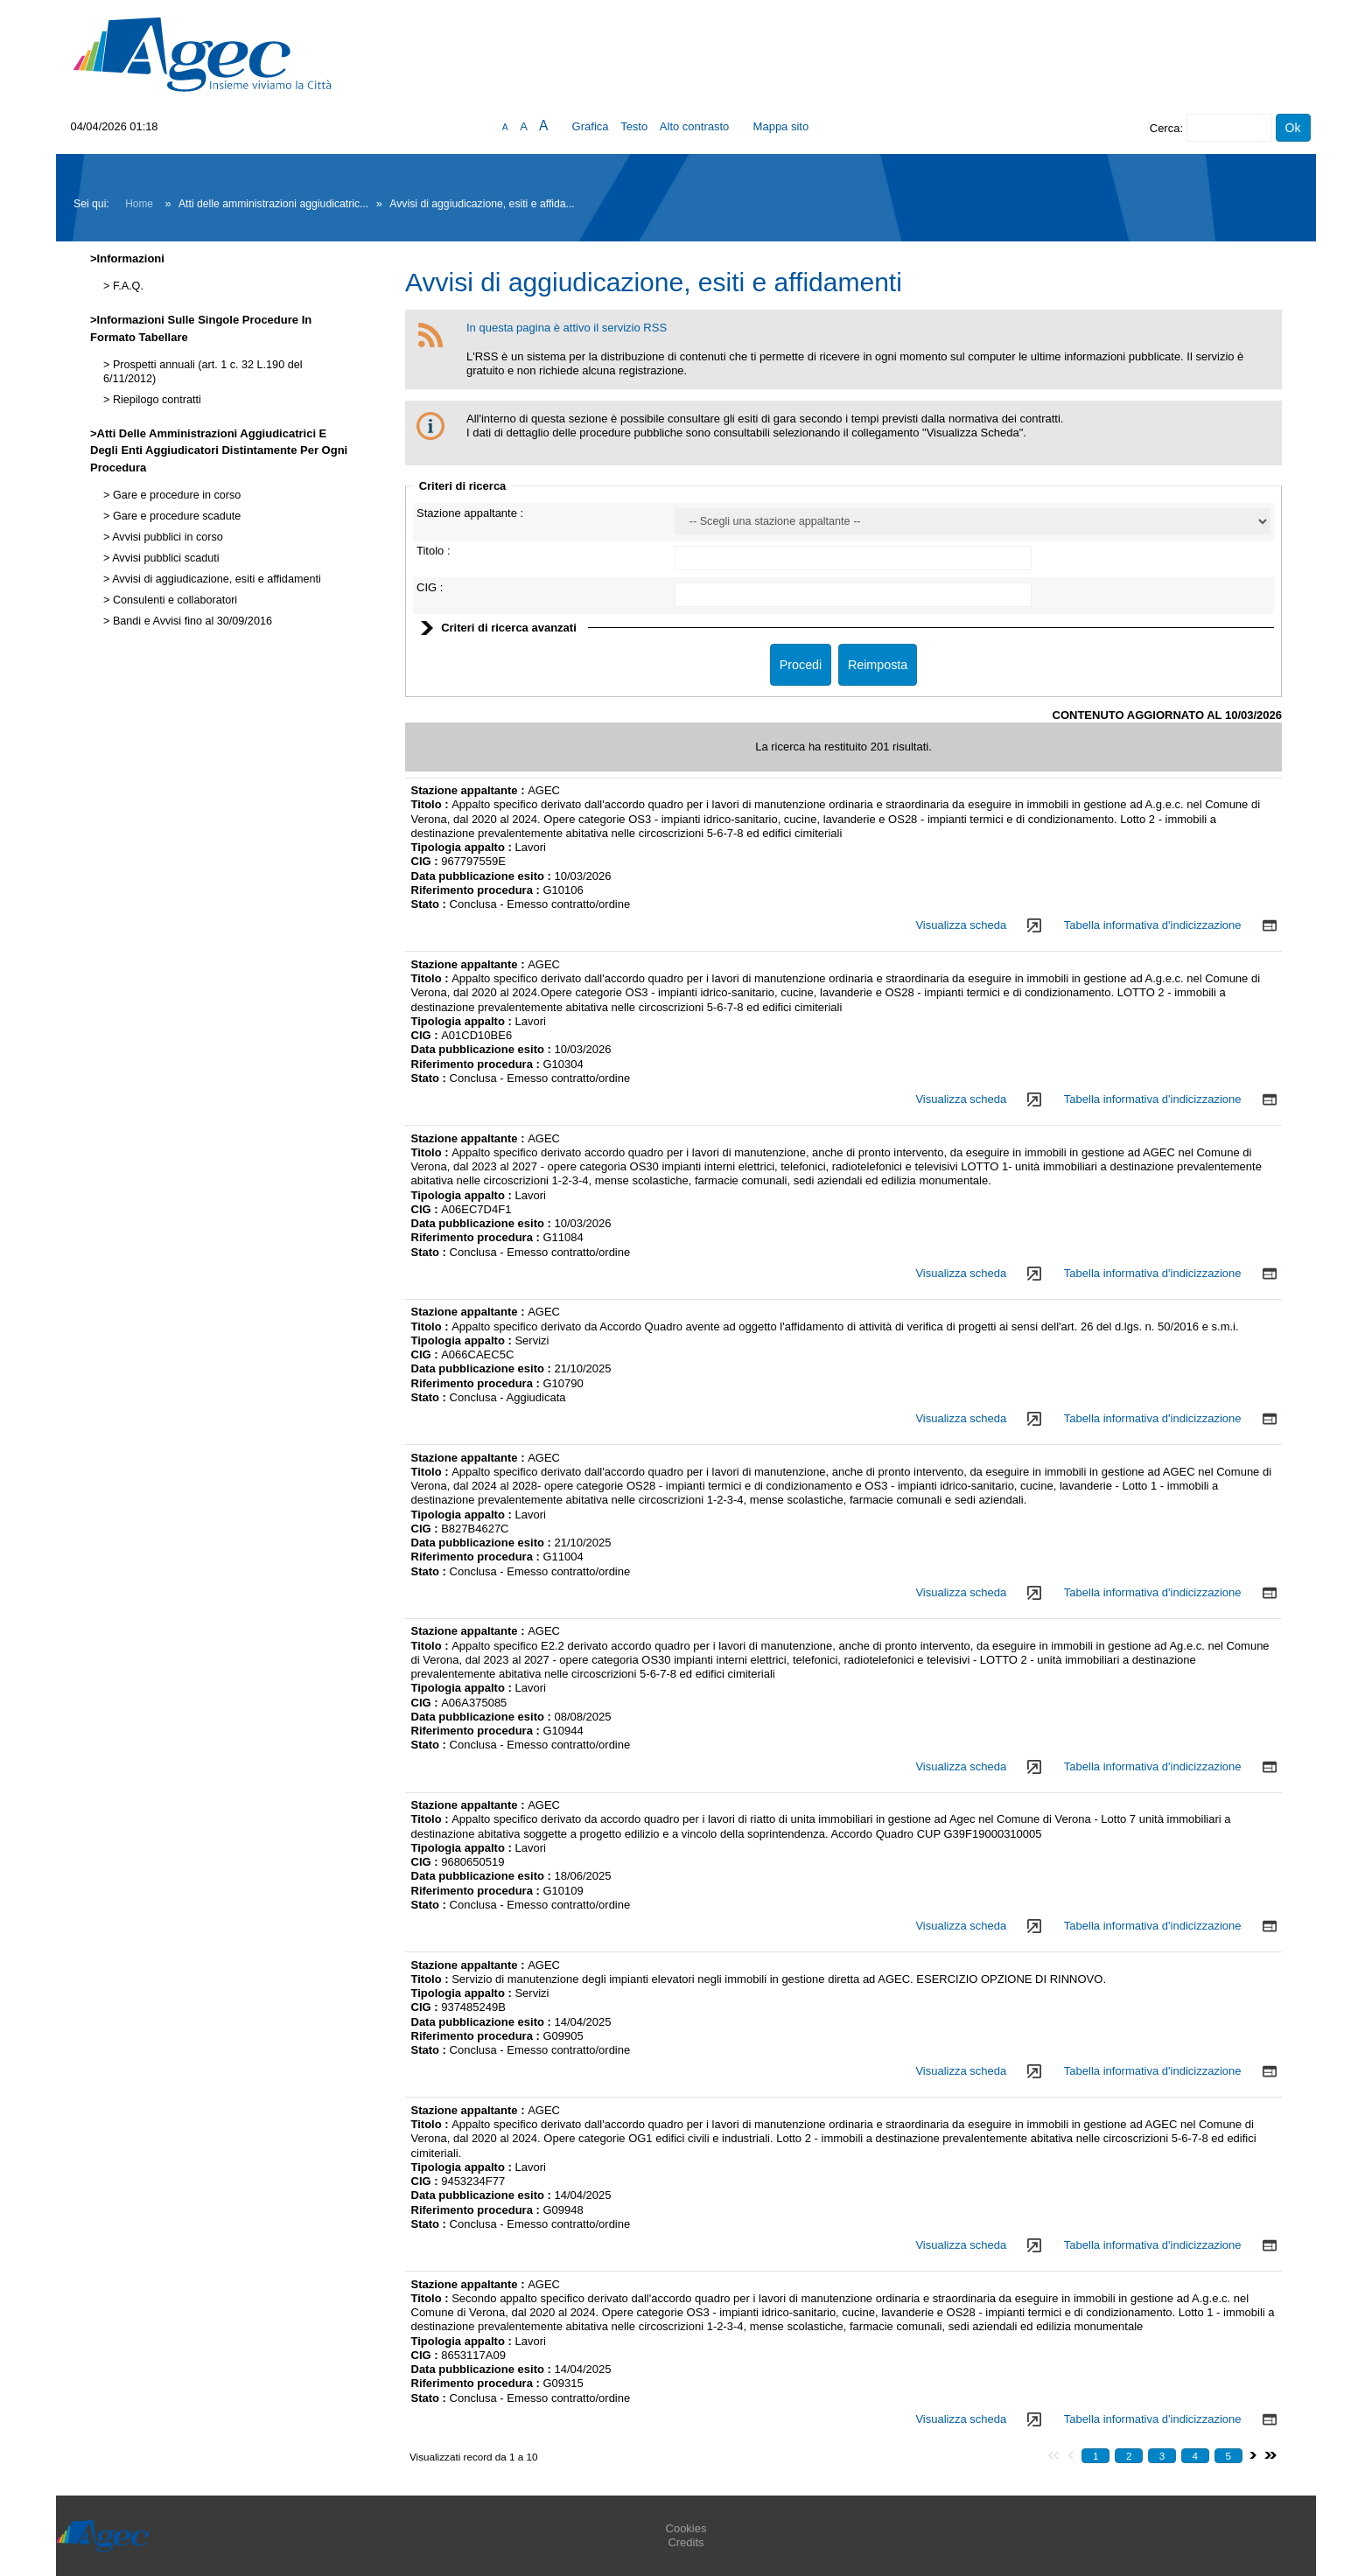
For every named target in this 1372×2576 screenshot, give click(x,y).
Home (139, 204)
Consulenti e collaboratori (173, 600)
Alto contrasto (695, 126)
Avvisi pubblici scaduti (164, 558)
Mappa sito (781, 126)
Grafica (590, 126)
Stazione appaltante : (469, 513)
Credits (686, 2542)
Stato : (430, 904)
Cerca (1165, 128)
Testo (634, 126)
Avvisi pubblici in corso (165, 537)
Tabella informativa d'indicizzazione (1153, 925)
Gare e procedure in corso (175, 495)
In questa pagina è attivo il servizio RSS (566, 327)
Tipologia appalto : (463, 847)
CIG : (429, 587)
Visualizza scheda (960, 925)
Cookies (686, 2528)
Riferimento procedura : (477, 890)
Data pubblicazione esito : (483, 876)
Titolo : (433, 550)
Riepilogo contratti (154, 400)
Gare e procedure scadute (175, 516)
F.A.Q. (126, 286)
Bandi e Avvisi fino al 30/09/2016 (190, 621)
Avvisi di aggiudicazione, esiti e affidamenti (214, 579)
